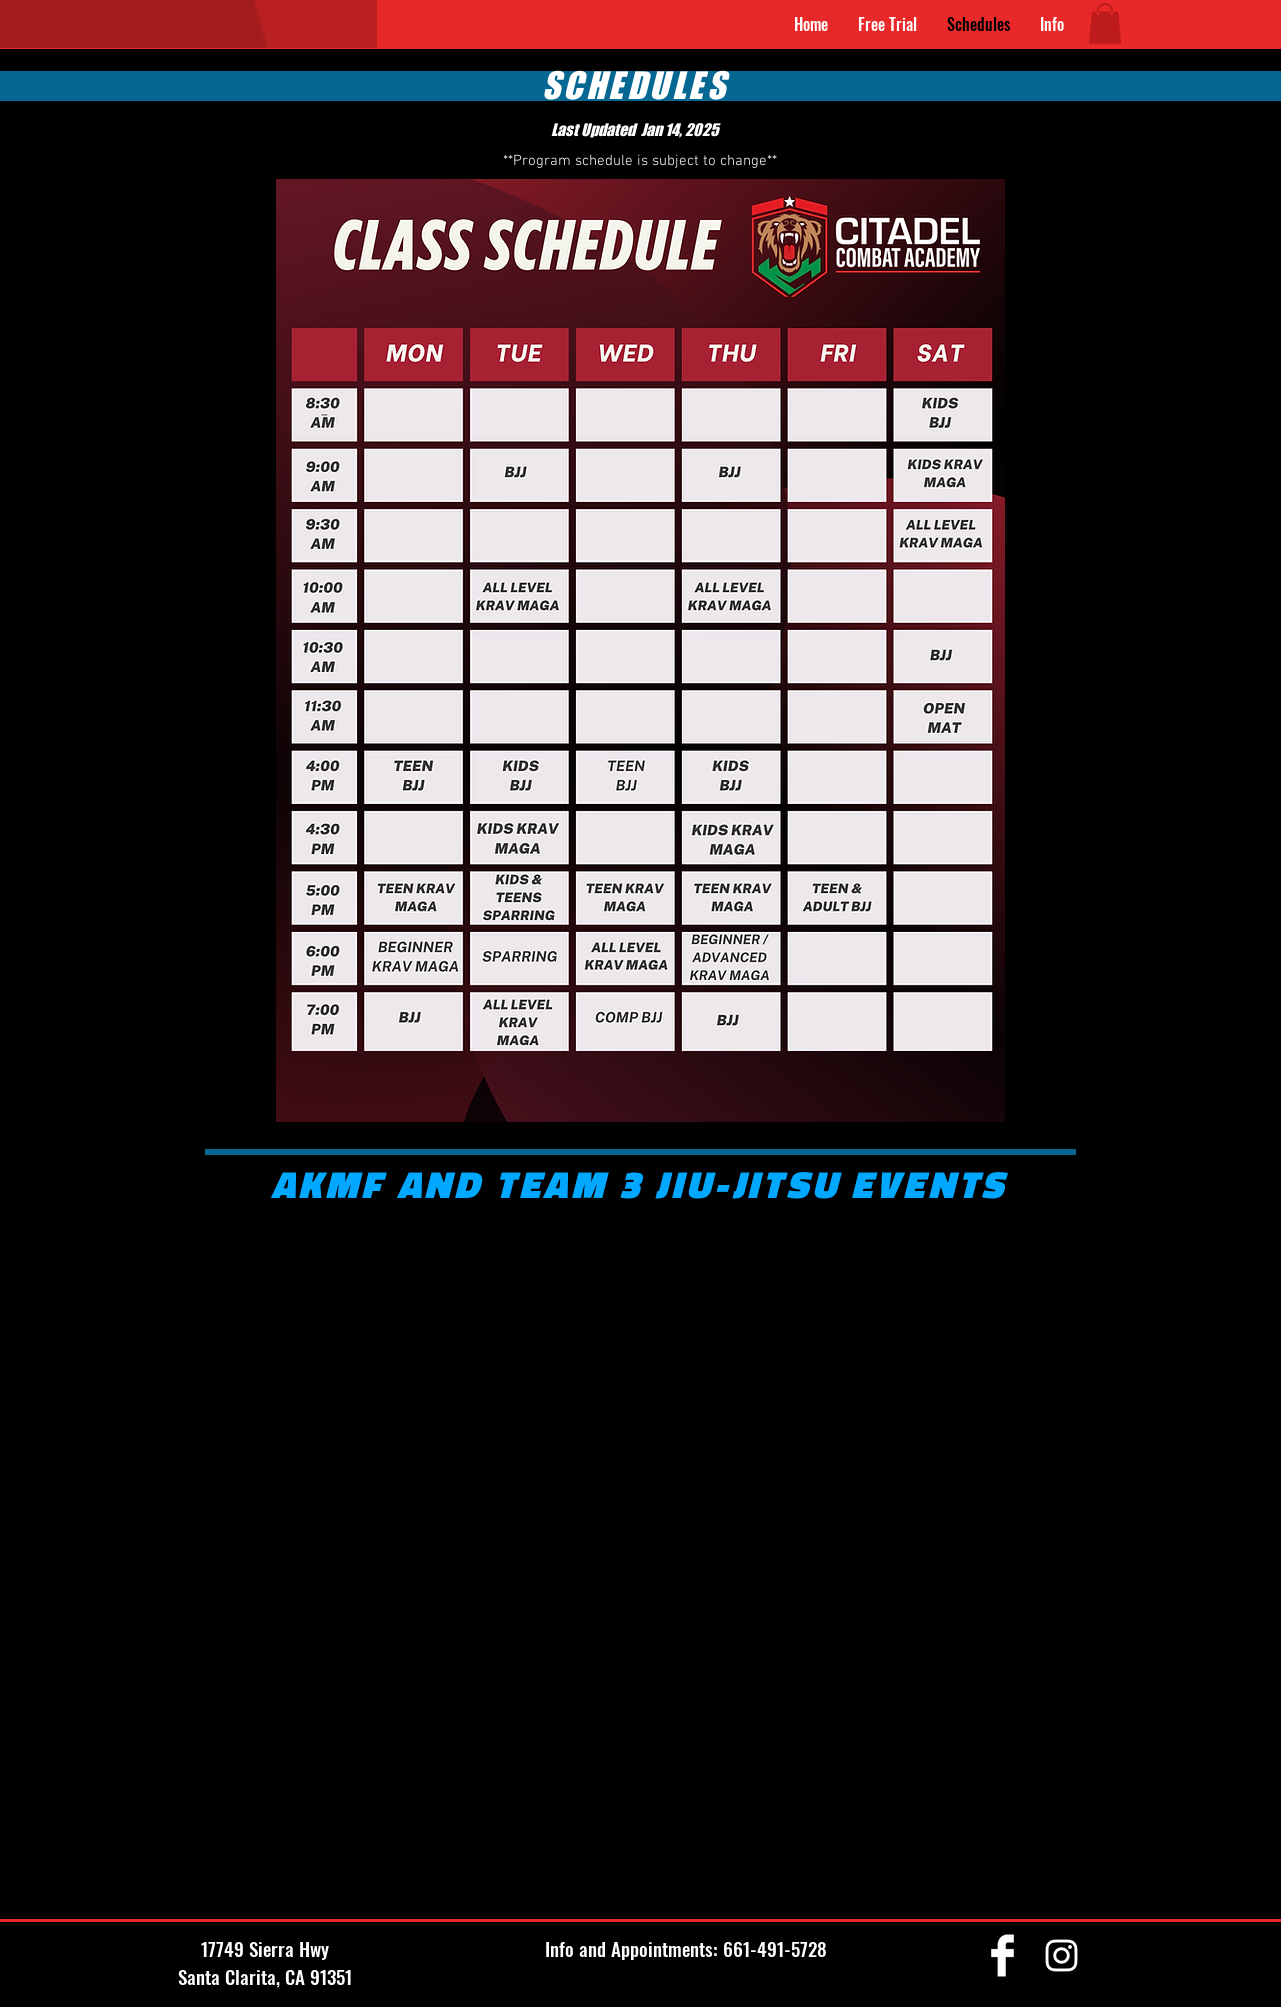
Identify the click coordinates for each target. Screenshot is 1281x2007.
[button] (1052, 24)
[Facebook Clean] (1002, 1955)
